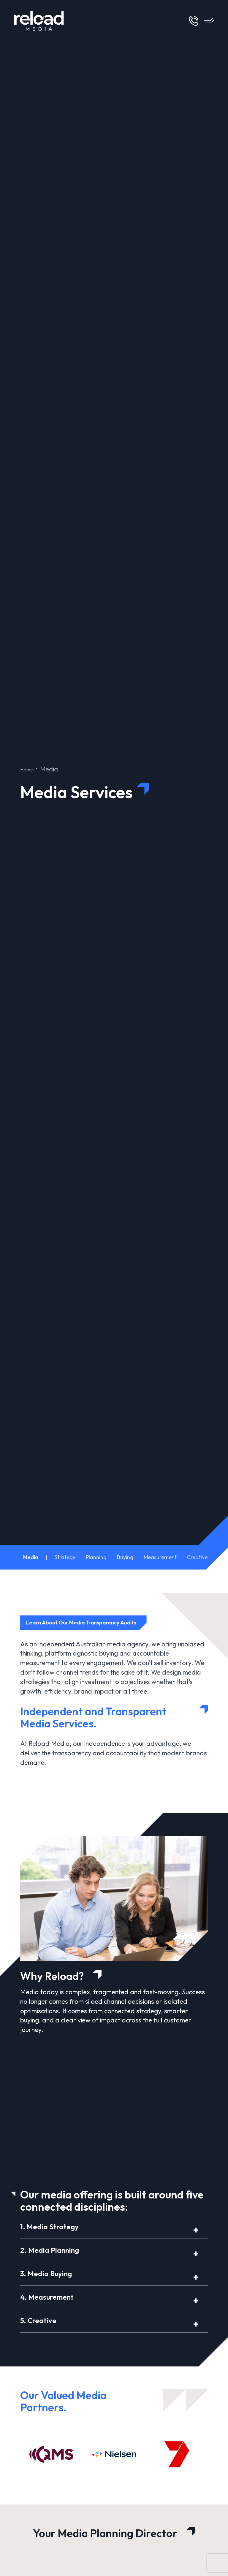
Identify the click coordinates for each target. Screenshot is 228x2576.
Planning (96, 1557)
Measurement (160, 1557)
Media (30, 1557)
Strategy (65, 1557)
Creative (197, 1557)
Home (29, 769)
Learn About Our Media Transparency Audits (88, 1623)
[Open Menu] (209, 20)
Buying (125, 1557)
